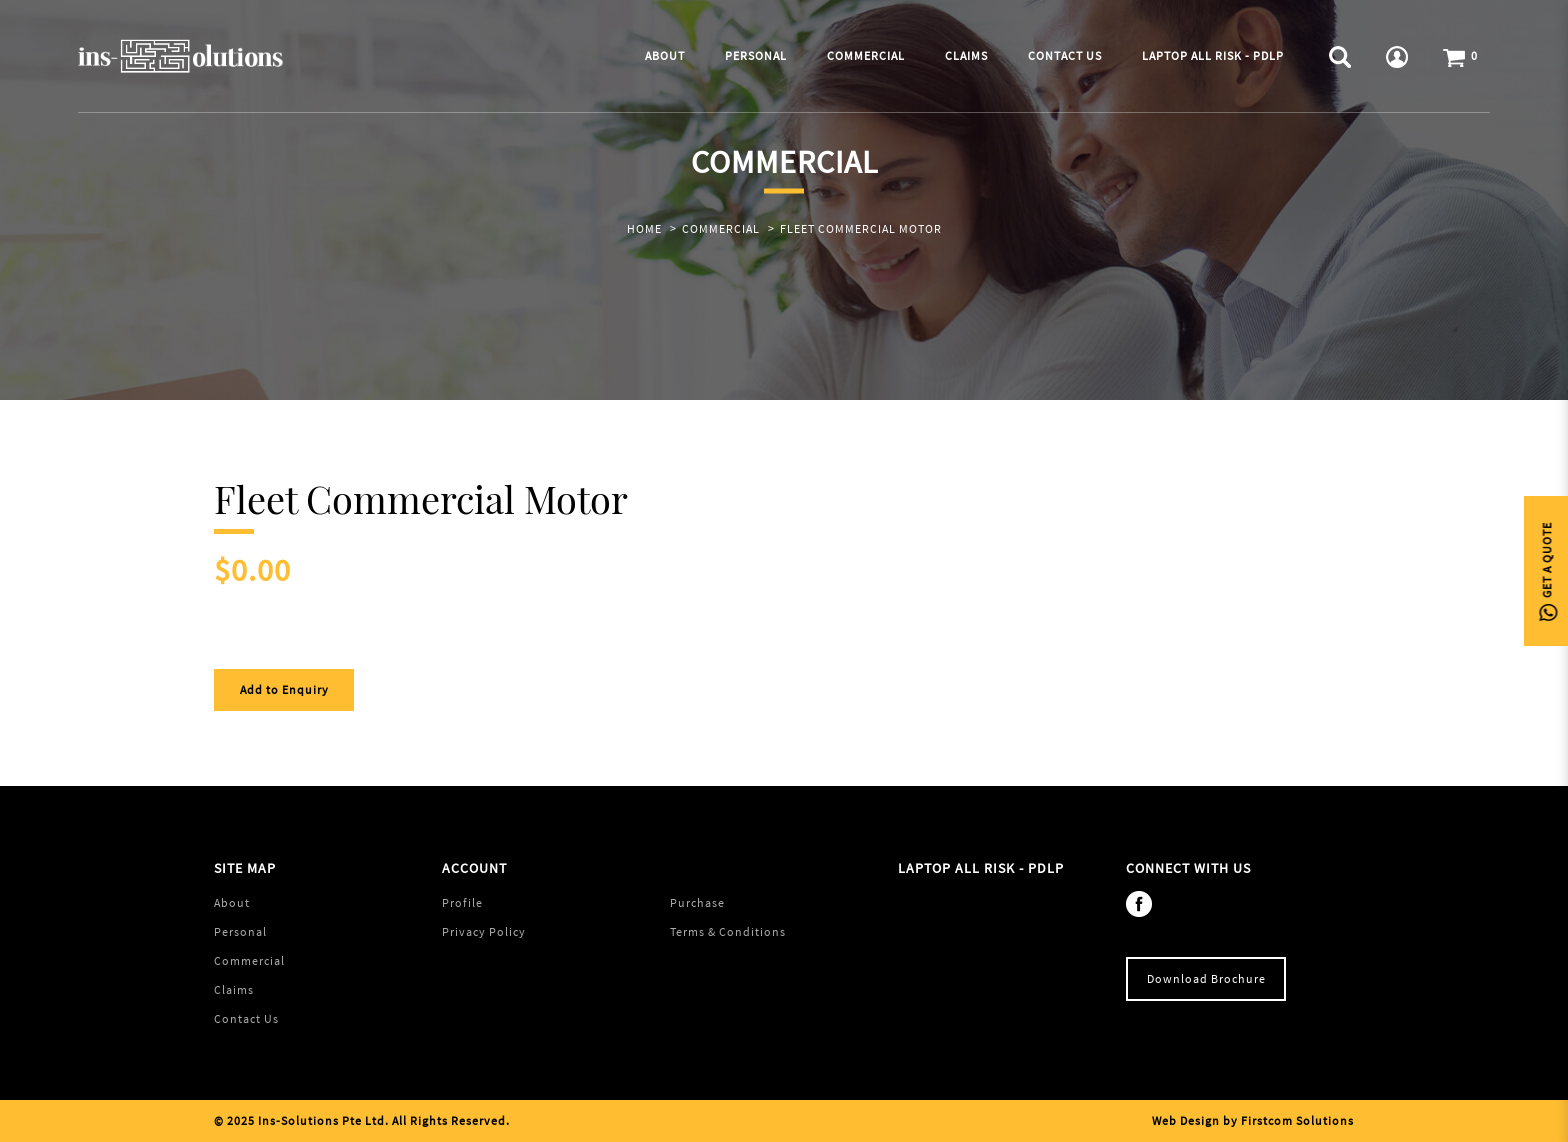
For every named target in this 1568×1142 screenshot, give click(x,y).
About (232, 902)
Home (644, 228)
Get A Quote (1546, 571)
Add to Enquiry (284, 689)
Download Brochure (1206, 978)
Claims (234, 989)
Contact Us (246, 1018)
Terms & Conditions (728, 931)
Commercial (721, 228)
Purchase (697, 902)
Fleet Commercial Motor (861, 228)
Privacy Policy (484, 931)
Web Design (1186, 1120)
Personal (240, 931)
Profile (462, 902)
